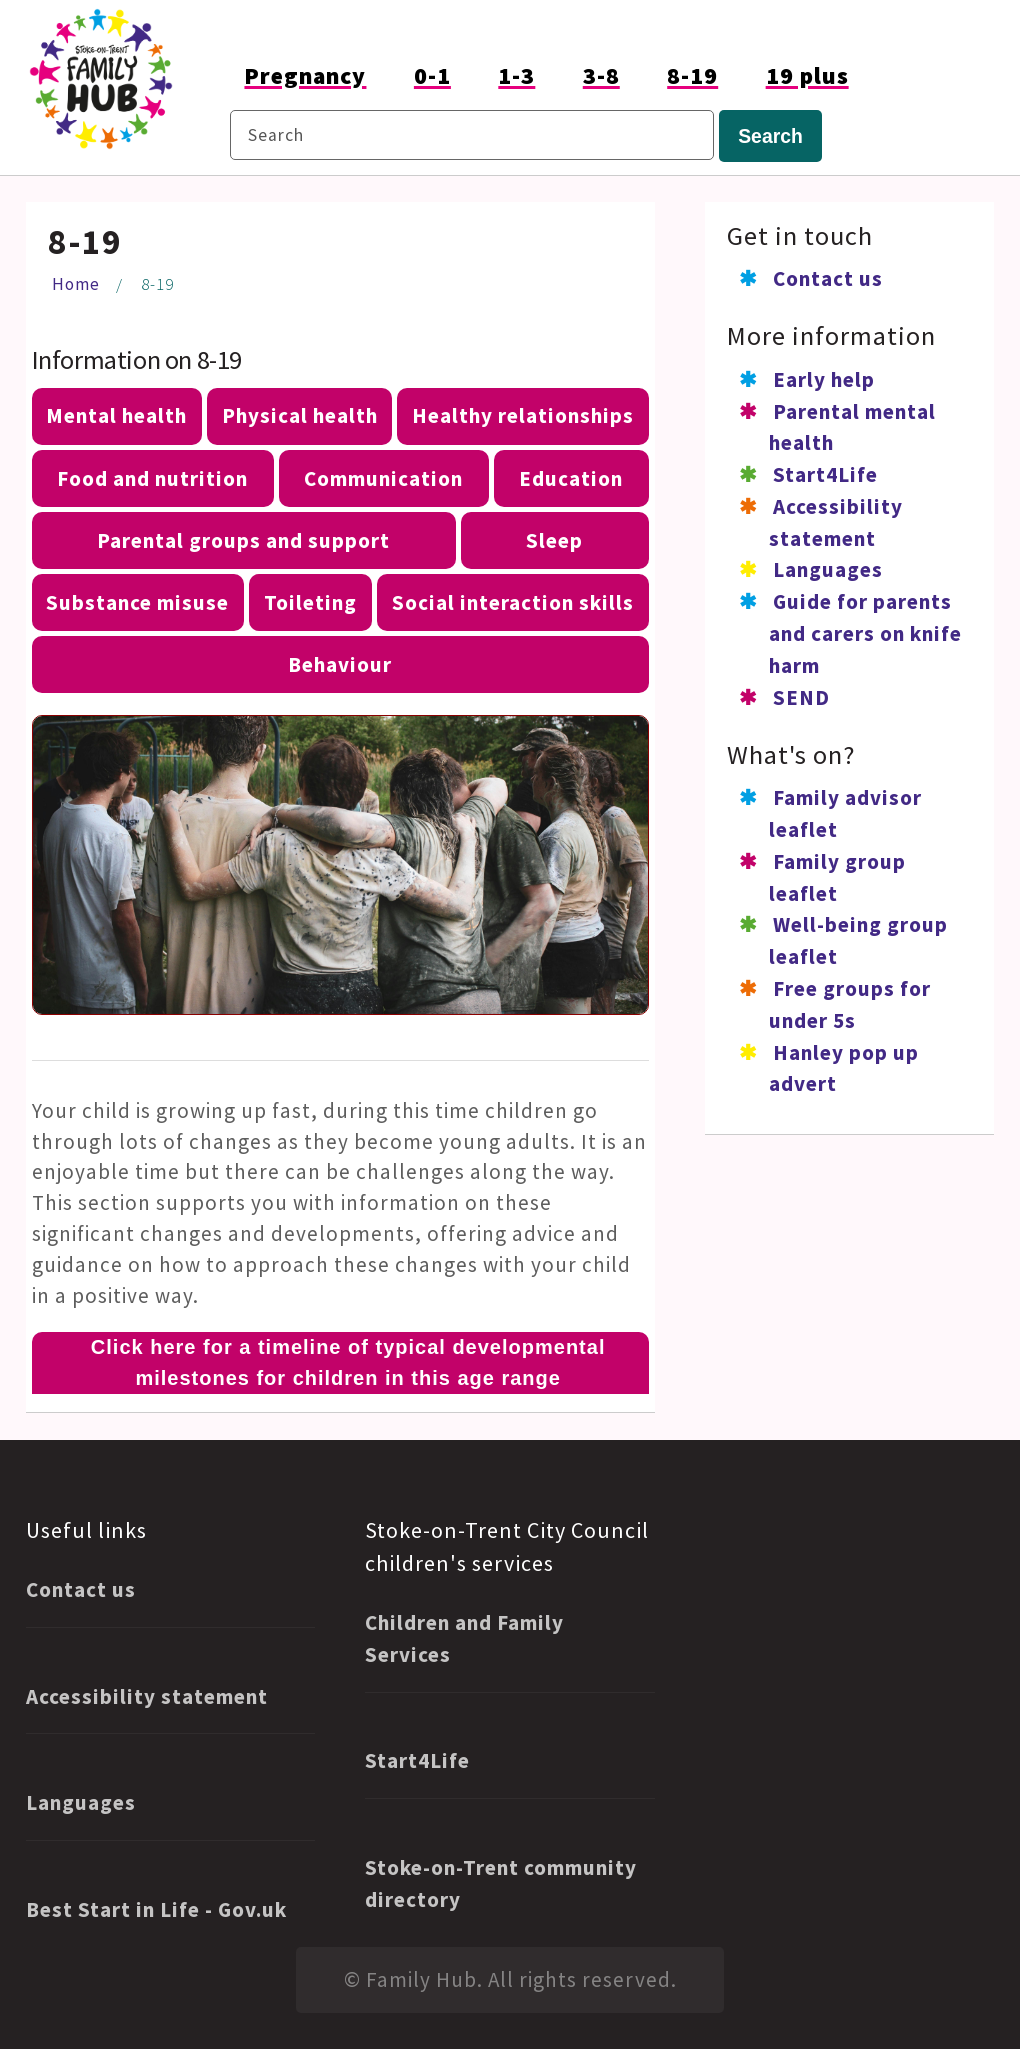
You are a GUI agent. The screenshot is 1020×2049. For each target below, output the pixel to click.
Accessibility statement (147, 1696)
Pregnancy (305, 75)
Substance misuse (137, 602)
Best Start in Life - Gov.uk (156, 1909)
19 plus (807, 75)
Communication (383, 478)
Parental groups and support (243, 540)
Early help (824, 379)
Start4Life (825, 474)
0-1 (432, 75)
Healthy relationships (523, 415)
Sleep (554, 540)
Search (770, 136)
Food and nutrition (152, 478)
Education (571, 478)
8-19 (692, 75)
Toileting (310, 602)
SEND (801, 697)
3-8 (601, 75)
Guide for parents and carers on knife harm (865, 633)
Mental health (116, 415)
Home (76, 284)
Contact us (828, 278)
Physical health (300, 415)
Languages (828, 569)
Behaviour (340, 664)
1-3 (516, 75)
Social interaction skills (513, 602)
